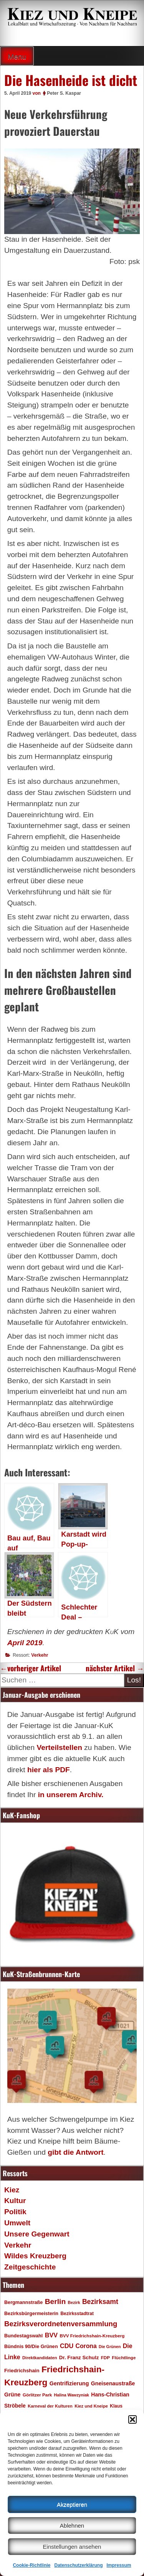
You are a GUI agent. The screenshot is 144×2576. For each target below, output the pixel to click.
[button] (132, 2419)
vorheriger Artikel (30, 1668)
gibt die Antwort (75, 2152)
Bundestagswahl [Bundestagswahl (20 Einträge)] (23, 2336)
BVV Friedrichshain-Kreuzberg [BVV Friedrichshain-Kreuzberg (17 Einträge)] (92, 2335)
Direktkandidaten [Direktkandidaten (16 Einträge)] (39, 2357)
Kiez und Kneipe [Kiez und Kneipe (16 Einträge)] (91, 2406)
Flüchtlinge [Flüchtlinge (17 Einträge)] (124, 2357)
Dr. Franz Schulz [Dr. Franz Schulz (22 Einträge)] (79, 2357)
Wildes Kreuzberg (35, 2256)
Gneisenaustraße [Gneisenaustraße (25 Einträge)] (113, 2383)
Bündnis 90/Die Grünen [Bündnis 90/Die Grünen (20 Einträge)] (31, 2346)
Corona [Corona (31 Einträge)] (86, 2346)
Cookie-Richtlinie (31, 2565)
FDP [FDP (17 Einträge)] (105, 2357)
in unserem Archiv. (71, 1795)
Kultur (15, 2201)
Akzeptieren (72, 2504)
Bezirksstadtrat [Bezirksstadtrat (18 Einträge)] (76, 2313)
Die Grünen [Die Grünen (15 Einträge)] (110, 2346)
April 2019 (25, 1643)
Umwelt (17, 2223)
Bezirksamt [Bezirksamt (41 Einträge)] (100, 2302)
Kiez (11, 2190)
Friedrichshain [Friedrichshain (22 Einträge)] (22, 2370)
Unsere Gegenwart (37, 2234)
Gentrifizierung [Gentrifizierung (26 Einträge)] (69, 2383)
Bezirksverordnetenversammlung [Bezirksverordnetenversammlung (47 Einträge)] (60, 2324)
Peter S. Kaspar (64, 93)
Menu (17, 57)
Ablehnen (72, 2525)
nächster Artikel (115, 1668)
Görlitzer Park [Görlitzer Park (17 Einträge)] (37, 2394)
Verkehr (39, 1655)
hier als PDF (48, 1770)
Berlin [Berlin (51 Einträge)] (55, 2301)
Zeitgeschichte (30, 2267)
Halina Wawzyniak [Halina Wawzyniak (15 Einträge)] (71, 2395)
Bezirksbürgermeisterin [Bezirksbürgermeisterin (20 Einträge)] (31, 2313)
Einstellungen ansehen (72, 2546)
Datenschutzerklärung (78, 2565)
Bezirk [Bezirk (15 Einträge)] (74, 2302)
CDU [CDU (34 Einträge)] (66, 2345)
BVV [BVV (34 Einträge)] (51, 2335)
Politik (15, 2212)
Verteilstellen (59, 1747)
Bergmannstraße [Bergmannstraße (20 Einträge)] (23, 2302)
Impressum (119, 2565)
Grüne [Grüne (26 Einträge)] (12, 2394)
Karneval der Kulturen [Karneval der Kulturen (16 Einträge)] (50, 2406)
